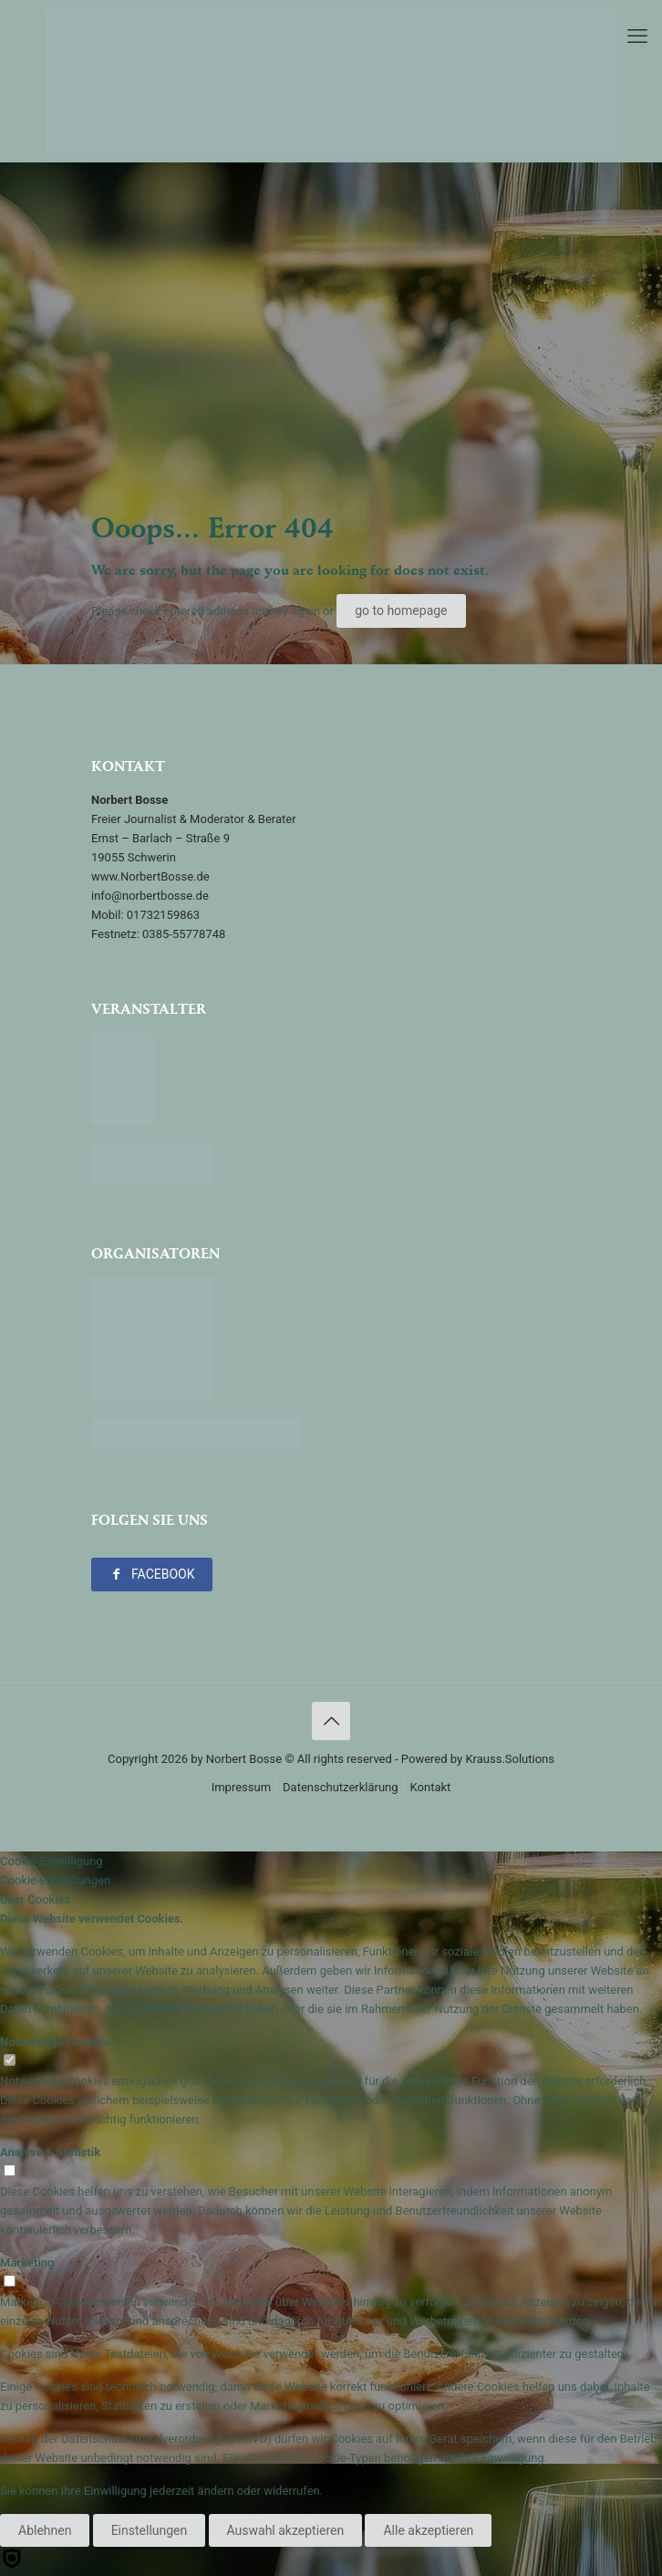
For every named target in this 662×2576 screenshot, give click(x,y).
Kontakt (430, 1787)
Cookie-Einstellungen (55, 1880)
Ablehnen (44, 2530)
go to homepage (401, 610)
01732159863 (163, 915)
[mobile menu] (637, 36)
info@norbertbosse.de (150, 895)
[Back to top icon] (331, 1721)
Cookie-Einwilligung (51, 1861)
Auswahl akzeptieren (286, 2530)
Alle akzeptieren (428, 2530)
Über (35, 1899)
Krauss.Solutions (509, 1759)
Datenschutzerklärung (340, 1787)
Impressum (241, 1787)
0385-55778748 (183, 934)
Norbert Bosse (244, 1759)
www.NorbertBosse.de (150, 876)
